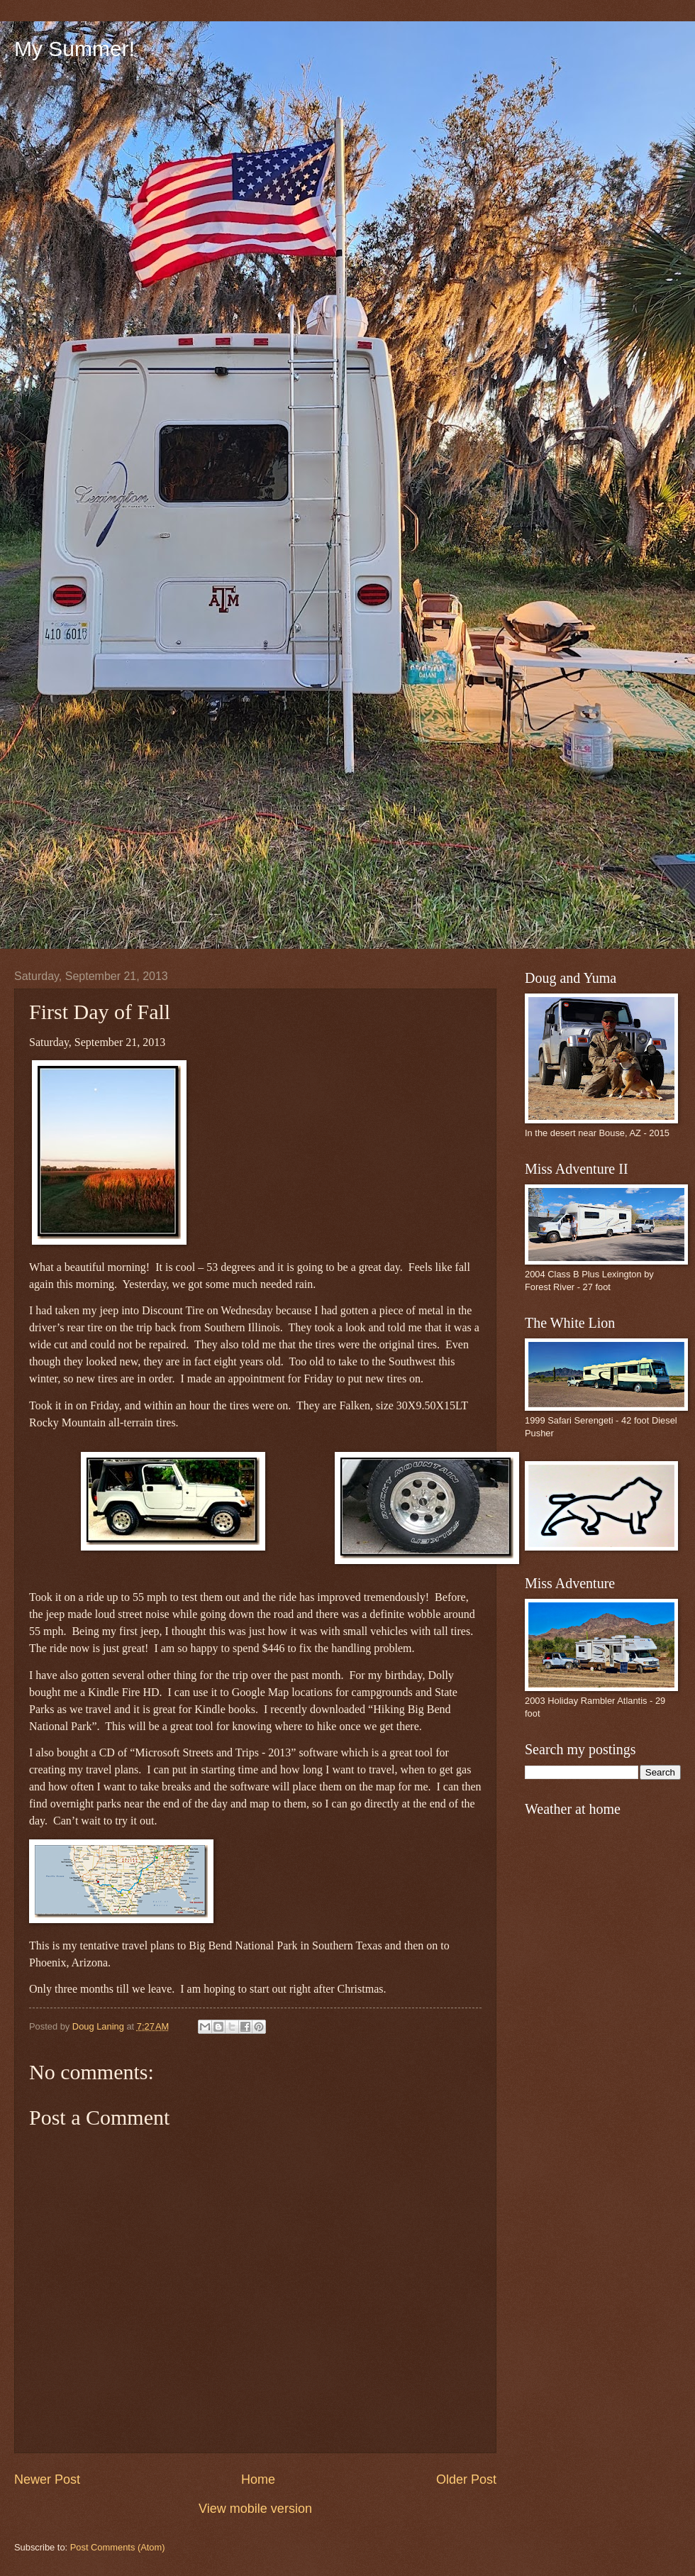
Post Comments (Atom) (117, 2547)
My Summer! (74, 48)
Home (258, 2479)
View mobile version (255, 2508)
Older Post (466, 2479)
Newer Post (47, 2479)
